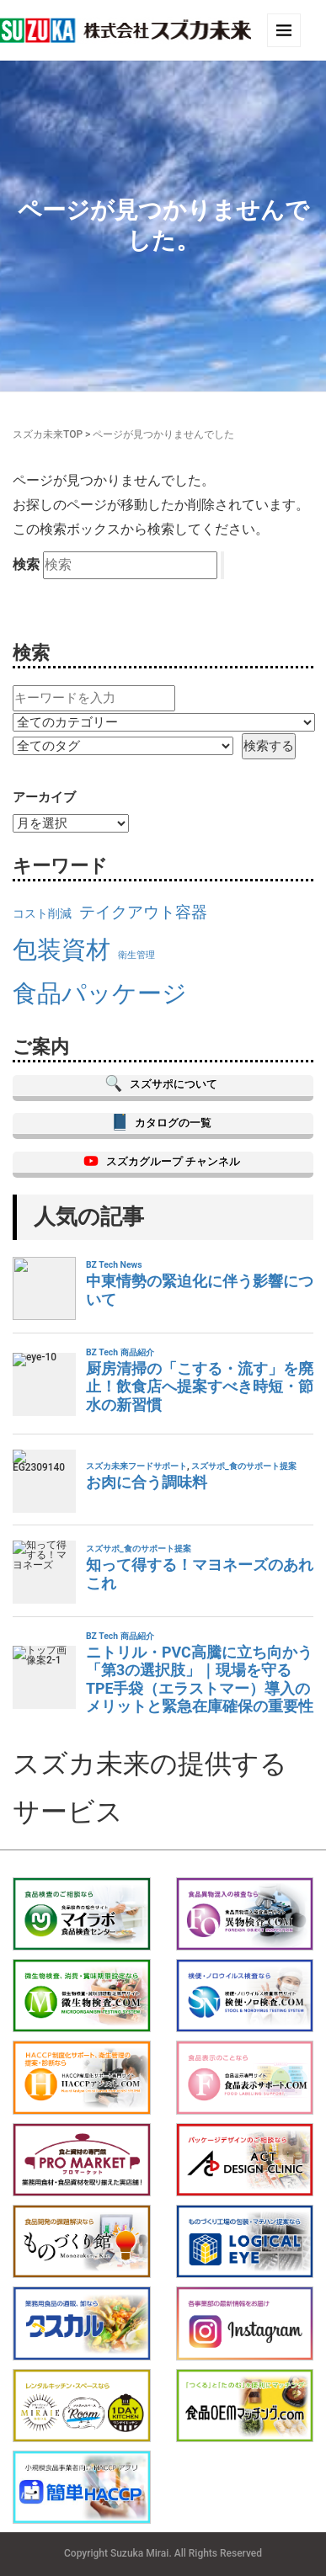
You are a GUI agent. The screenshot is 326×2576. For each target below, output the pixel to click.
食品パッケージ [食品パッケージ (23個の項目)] (100, 993)
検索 (26, 564)
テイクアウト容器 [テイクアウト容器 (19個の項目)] (143, 912)
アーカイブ (44, 797)
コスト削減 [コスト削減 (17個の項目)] (42, 914)
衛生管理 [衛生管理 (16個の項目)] (136, 955)
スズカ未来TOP (48, 434)
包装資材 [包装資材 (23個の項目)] (61, 949)
